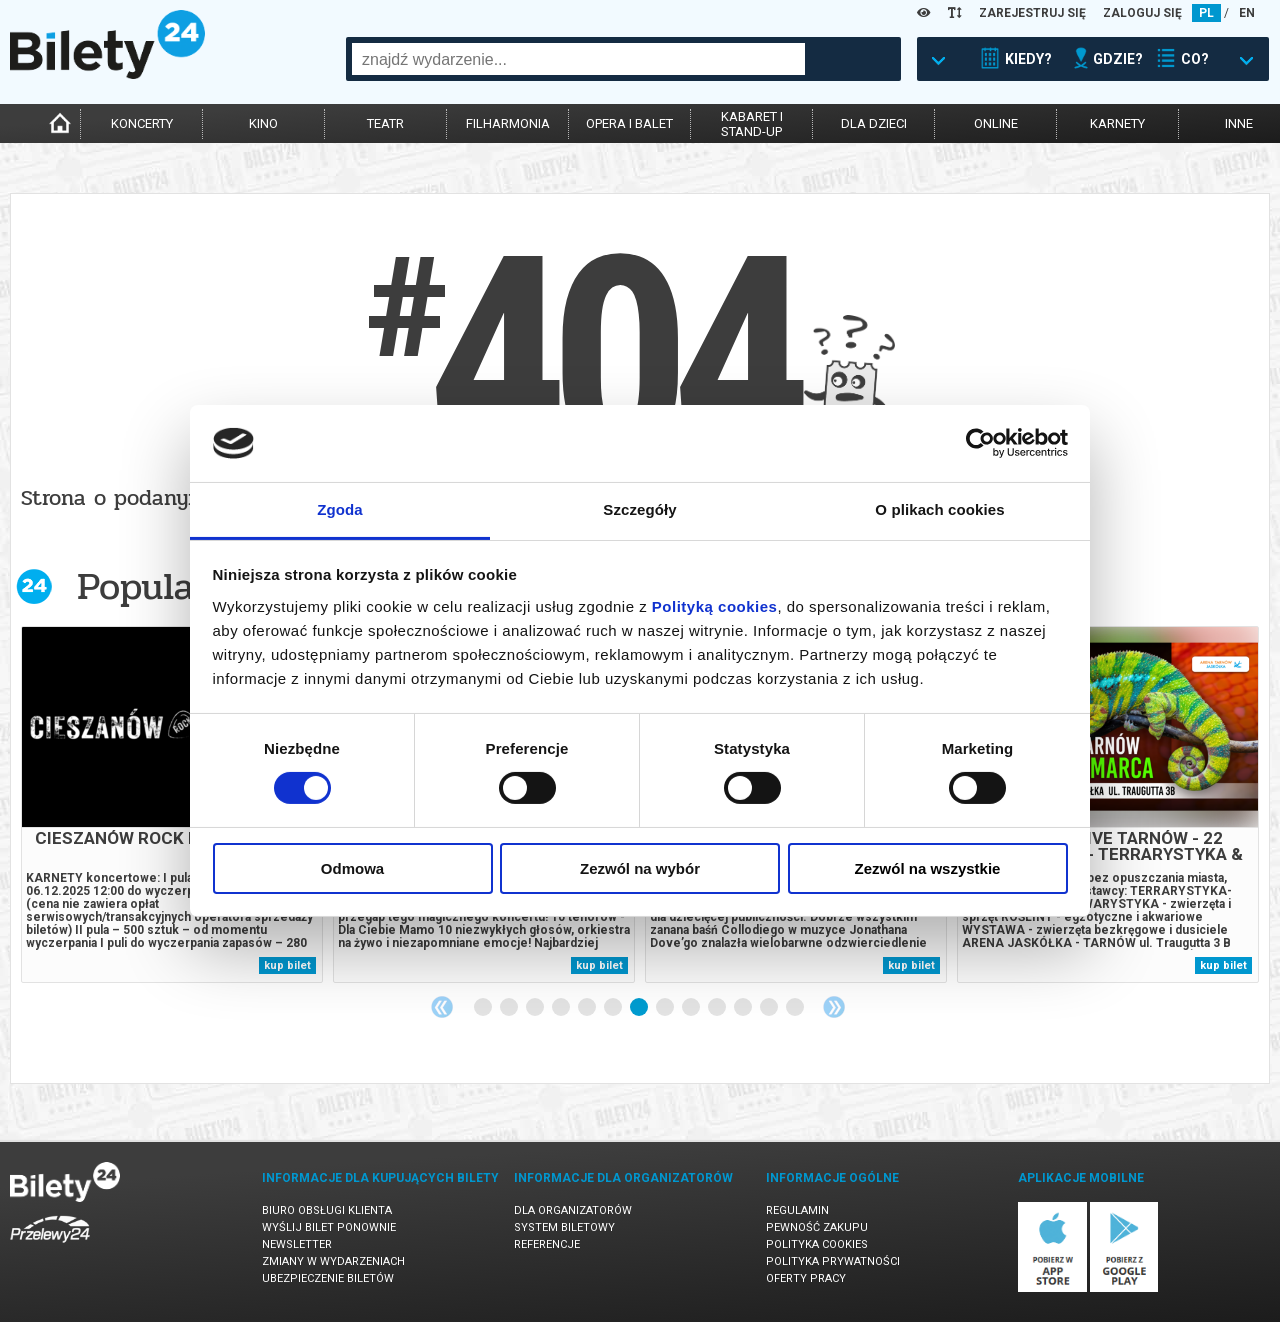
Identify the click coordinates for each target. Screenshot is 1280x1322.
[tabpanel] (172, 804)
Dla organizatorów (573, 1210)
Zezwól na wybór (640, 868)
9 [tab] (692, 1008)
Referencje (547, 1244)
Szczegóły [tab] (639, 509)
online (996, 123)
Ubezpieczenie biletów (328, 1278)
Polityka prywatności (833, 1261)
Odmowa (352, 868)
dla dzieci (874, 123)
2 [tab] (510, 1008)
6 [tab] (614, 1008)
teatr (385, 123)
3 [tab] (536, 1008)
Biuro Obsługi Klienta (327, 1210)
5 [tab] (588, 1008)
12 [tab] (770, 1008)
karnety (1117, 123)
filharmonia (508, 123)
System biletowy (564, 1227)
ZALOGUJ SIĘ (1142, 13)
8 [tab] (666, 1008)
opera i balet (629, 123)
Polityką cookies (715, 606)
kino (263, 123)
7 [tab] (640, 1008)
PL (1206, 13)
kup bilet (287, 965)
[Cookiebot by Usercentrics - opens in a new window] (980, 443)
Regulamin (797, 1210)
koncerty (142, 123)
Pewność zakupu (817, 1227)
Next (834, 1007)
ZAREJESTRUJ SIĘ (1032, 13)
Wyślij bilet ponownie (329, 1227)
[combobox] (578, 59)
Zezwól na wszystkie (928, 868)
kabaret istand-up (752, 124)
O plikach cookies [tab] (939, 509)
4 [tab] (562, 1008)
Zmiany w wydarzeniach (333, 1261)
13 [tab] (796, 1008)
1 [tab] (484, 1008)
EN (1247, 13)
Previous (442, 1007)
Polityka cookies (817, 1244)
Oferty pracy (806, 1278)
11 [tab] (744, 1008)
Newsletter (297, 1244)
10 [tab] (718, 1008)
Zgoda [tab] (340, 509)
